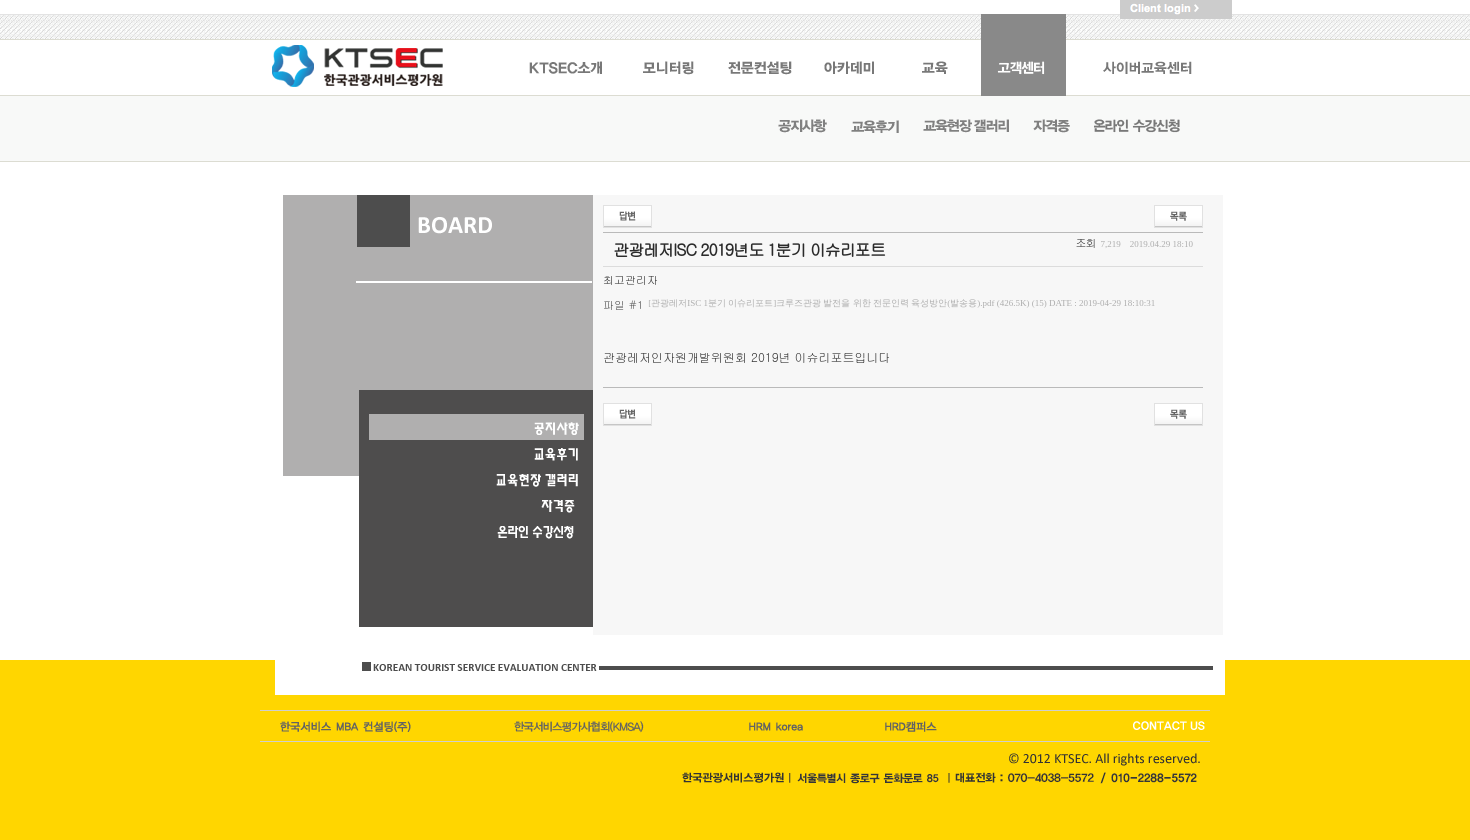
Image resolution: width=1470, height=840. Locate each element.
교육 (937, 55)
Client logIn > (1176, 9)
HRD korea (911, 726)
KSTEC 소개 (565, 55)
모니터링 (668, 55)
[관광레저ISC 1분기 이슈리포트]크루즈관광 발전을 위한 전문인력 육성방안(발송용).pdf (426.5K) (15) (901, 303)
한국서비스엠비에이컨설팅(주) (346, 726)
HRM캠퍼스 (778, 726)
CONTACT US (1167, 726)
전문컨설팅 (760, 55)
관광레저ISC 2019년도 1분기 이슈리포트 (749, 249)
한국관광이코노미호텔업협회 (581, 726)
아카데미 (850, 55)
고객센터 (1023, 55)
